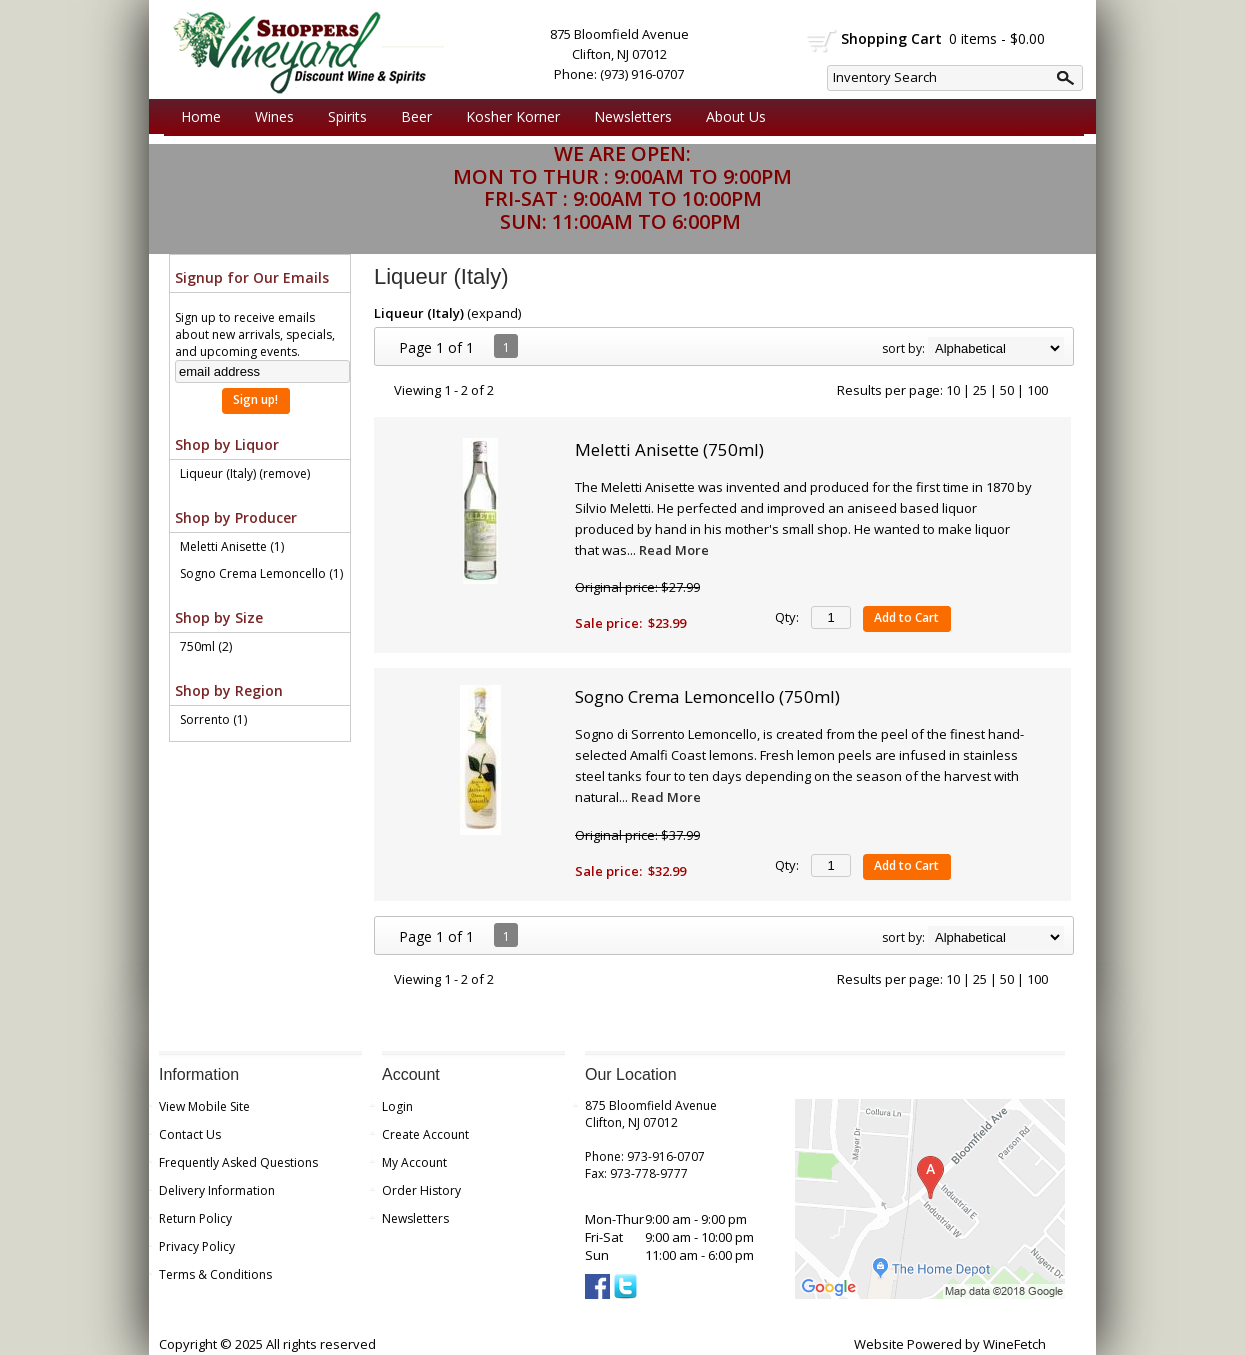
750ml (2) (206, 646)
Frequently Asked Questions (238, 1162)
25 (980, 390)
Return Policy (195, 1218)
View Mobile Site (204, 1106)
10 (953, 390)
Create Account (425, 1134)
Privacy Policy (197, 1246)
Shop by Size (219, 617)
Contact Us (190, 1134)
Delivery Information (217, 1190)
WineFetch (1014, 1344)
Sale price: (608, 623)
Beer (411, 117)
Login (397, 1106)
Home (201, 116)
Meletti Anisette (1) (232, 546)
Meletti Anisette (669, 449)
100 (1037, 390)
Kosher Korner (508, 117)
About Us (731, 117)
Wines (269, 117)
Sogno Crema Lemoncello (707, 696)
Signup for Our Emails (252, 277)
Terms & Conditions (215, 1274)
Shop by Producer (236, 517)
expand (494, 313)
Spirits (342, 117)
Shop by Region (229, 690)
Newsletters (633, 116)
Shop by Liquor (227, 444)
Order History (421, 1190)
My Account (414, 1162)
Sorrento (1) (213, 719)
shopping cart (822, 41)
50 (1007, 390)
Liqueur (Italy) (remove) (245, 473)
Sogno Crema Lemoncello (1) (261, 573)
